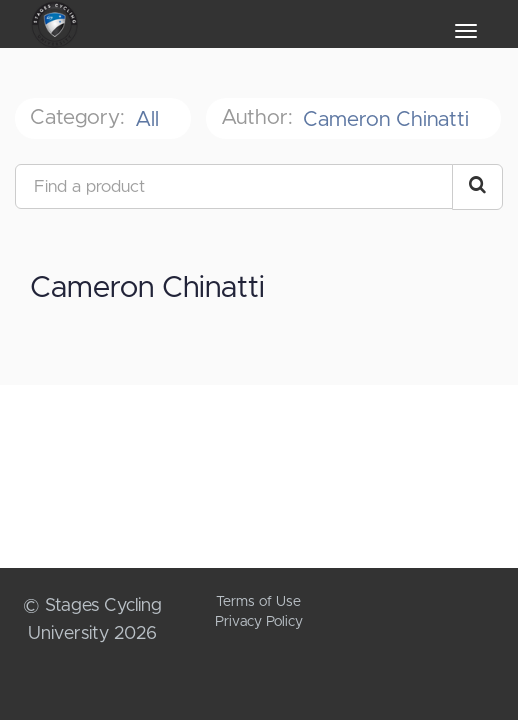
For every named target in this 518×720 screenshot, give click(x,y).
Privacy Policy (259, 622)
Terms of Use (258, 602)
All (150, 119)
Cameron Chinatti (389, 119)
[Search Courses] (477, 187)
